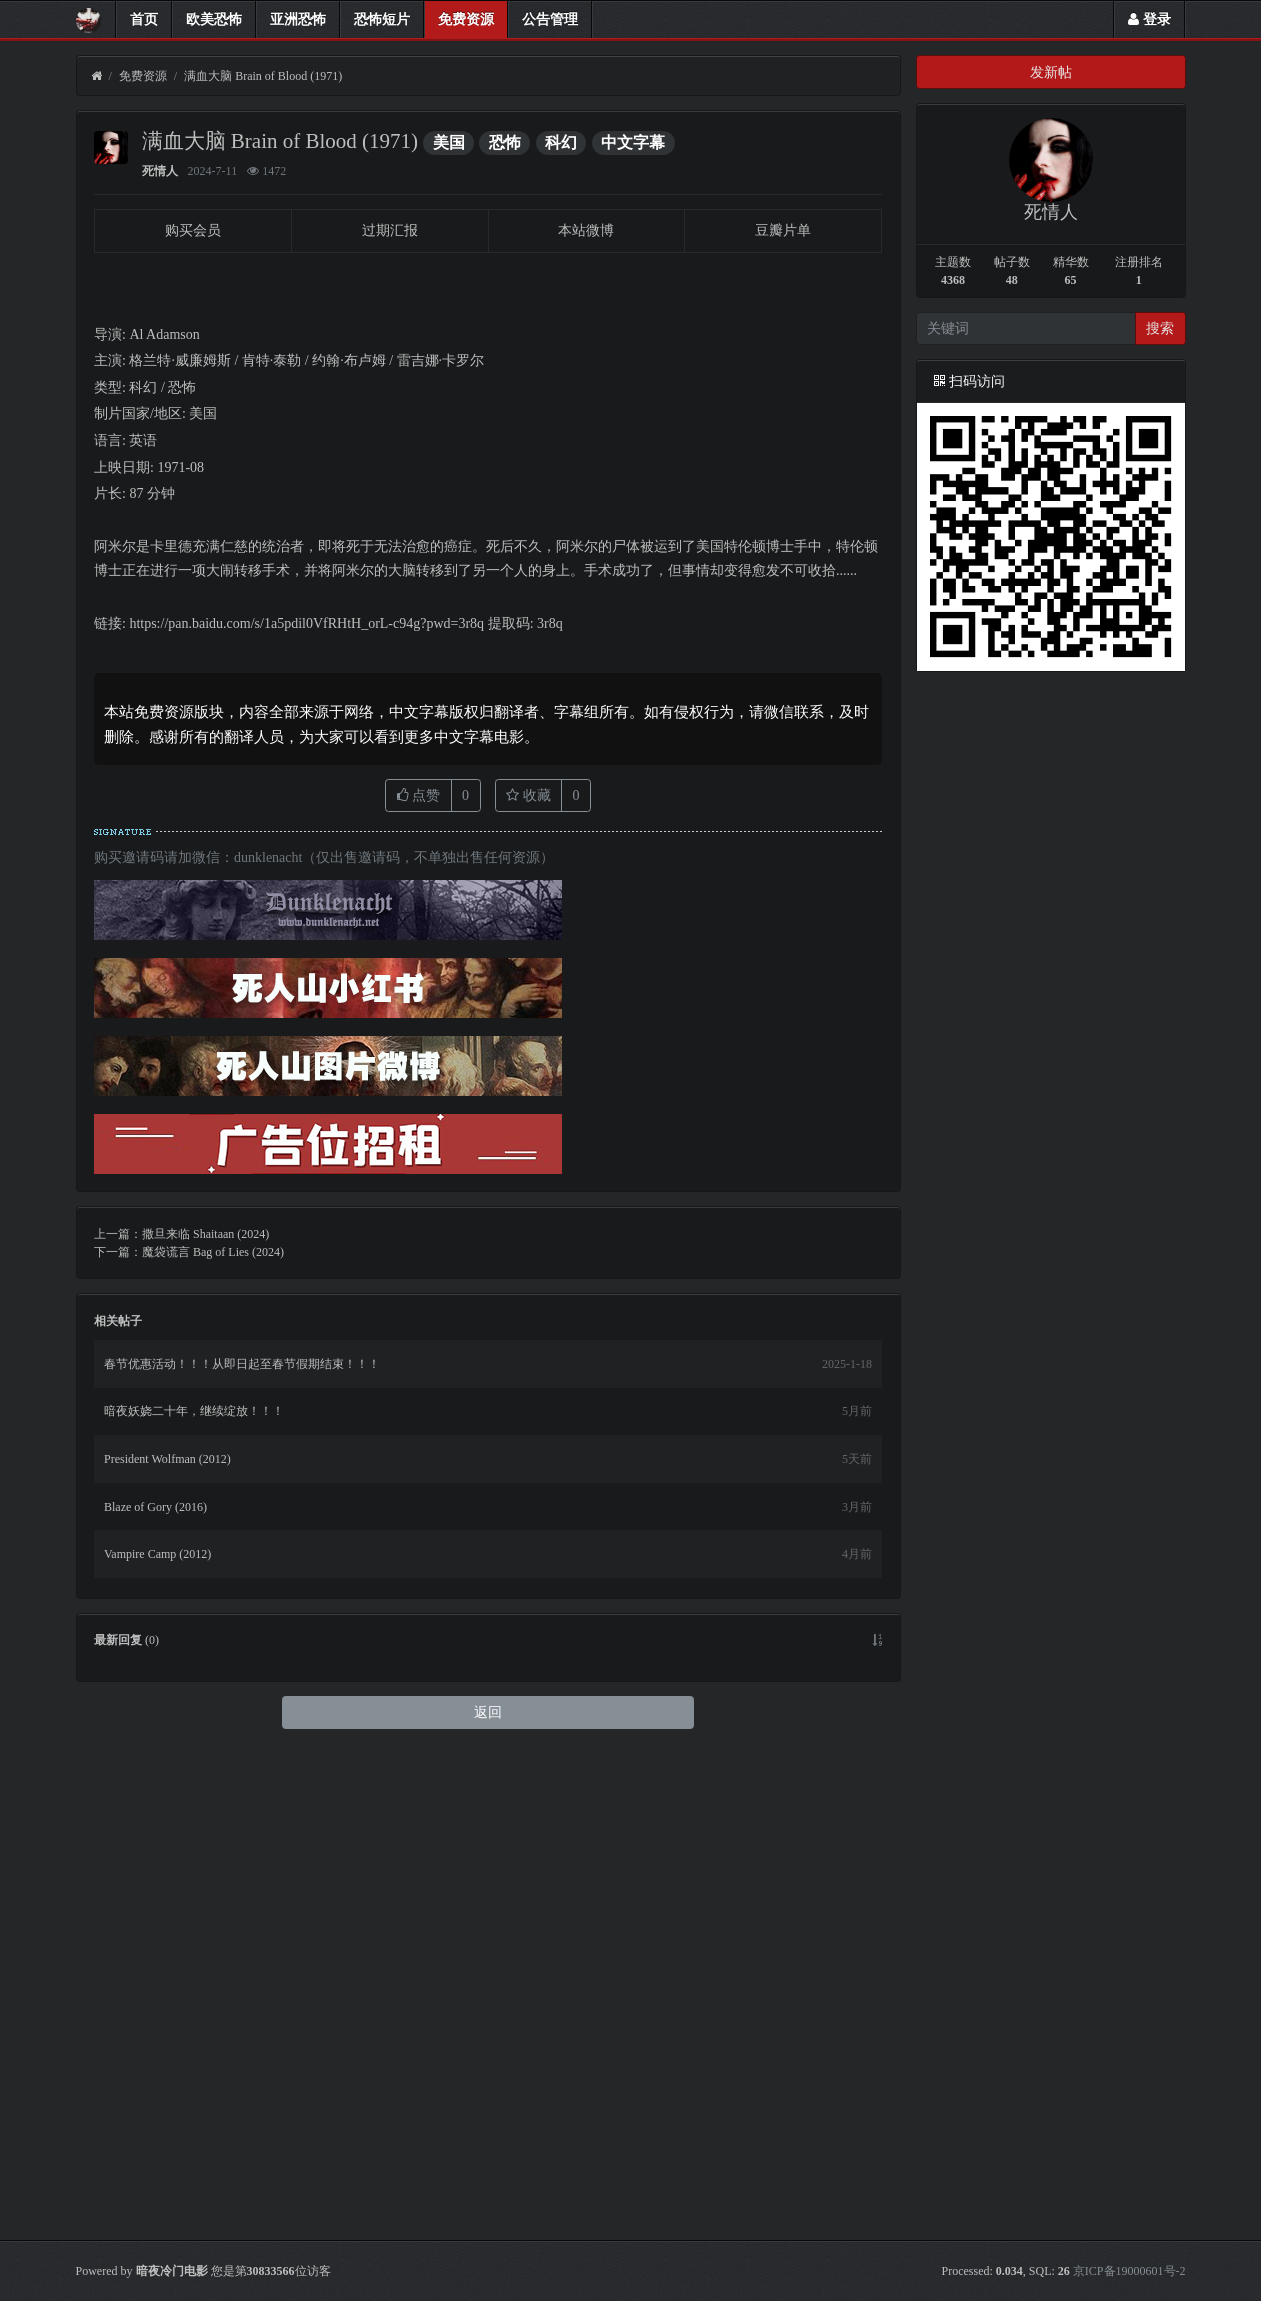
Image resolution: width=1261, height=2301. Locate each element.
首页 (144, 19)
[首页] (96, 76)
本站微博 (586, 230)
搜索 (1160, 328)
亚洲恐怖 (298, 19)
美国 (449, 142)
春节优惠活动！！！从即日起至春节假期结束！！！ (242, 1847)
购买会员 (193, 230)
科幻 (561, 142)
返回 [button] (488, 2195)
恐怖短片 (382, 19)
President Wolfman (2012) (167, 1942)
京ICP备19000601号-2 (1129, 2271)
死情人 (160, 171)
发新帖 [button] (1051, 72)
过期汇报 (390, 230)
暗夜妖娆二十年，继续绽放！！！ (194, 1895)
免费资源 (466, 19)
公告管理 (550, 19)
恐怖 (505, 142)
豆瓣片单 (783, 230)
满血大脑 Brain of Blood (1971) (263, 76)
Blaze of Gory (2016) (155, 1990)
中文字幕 (633, 142)
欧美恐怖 (214, 19)
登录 (1149, 19)
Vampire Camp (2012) (157, 2037)
